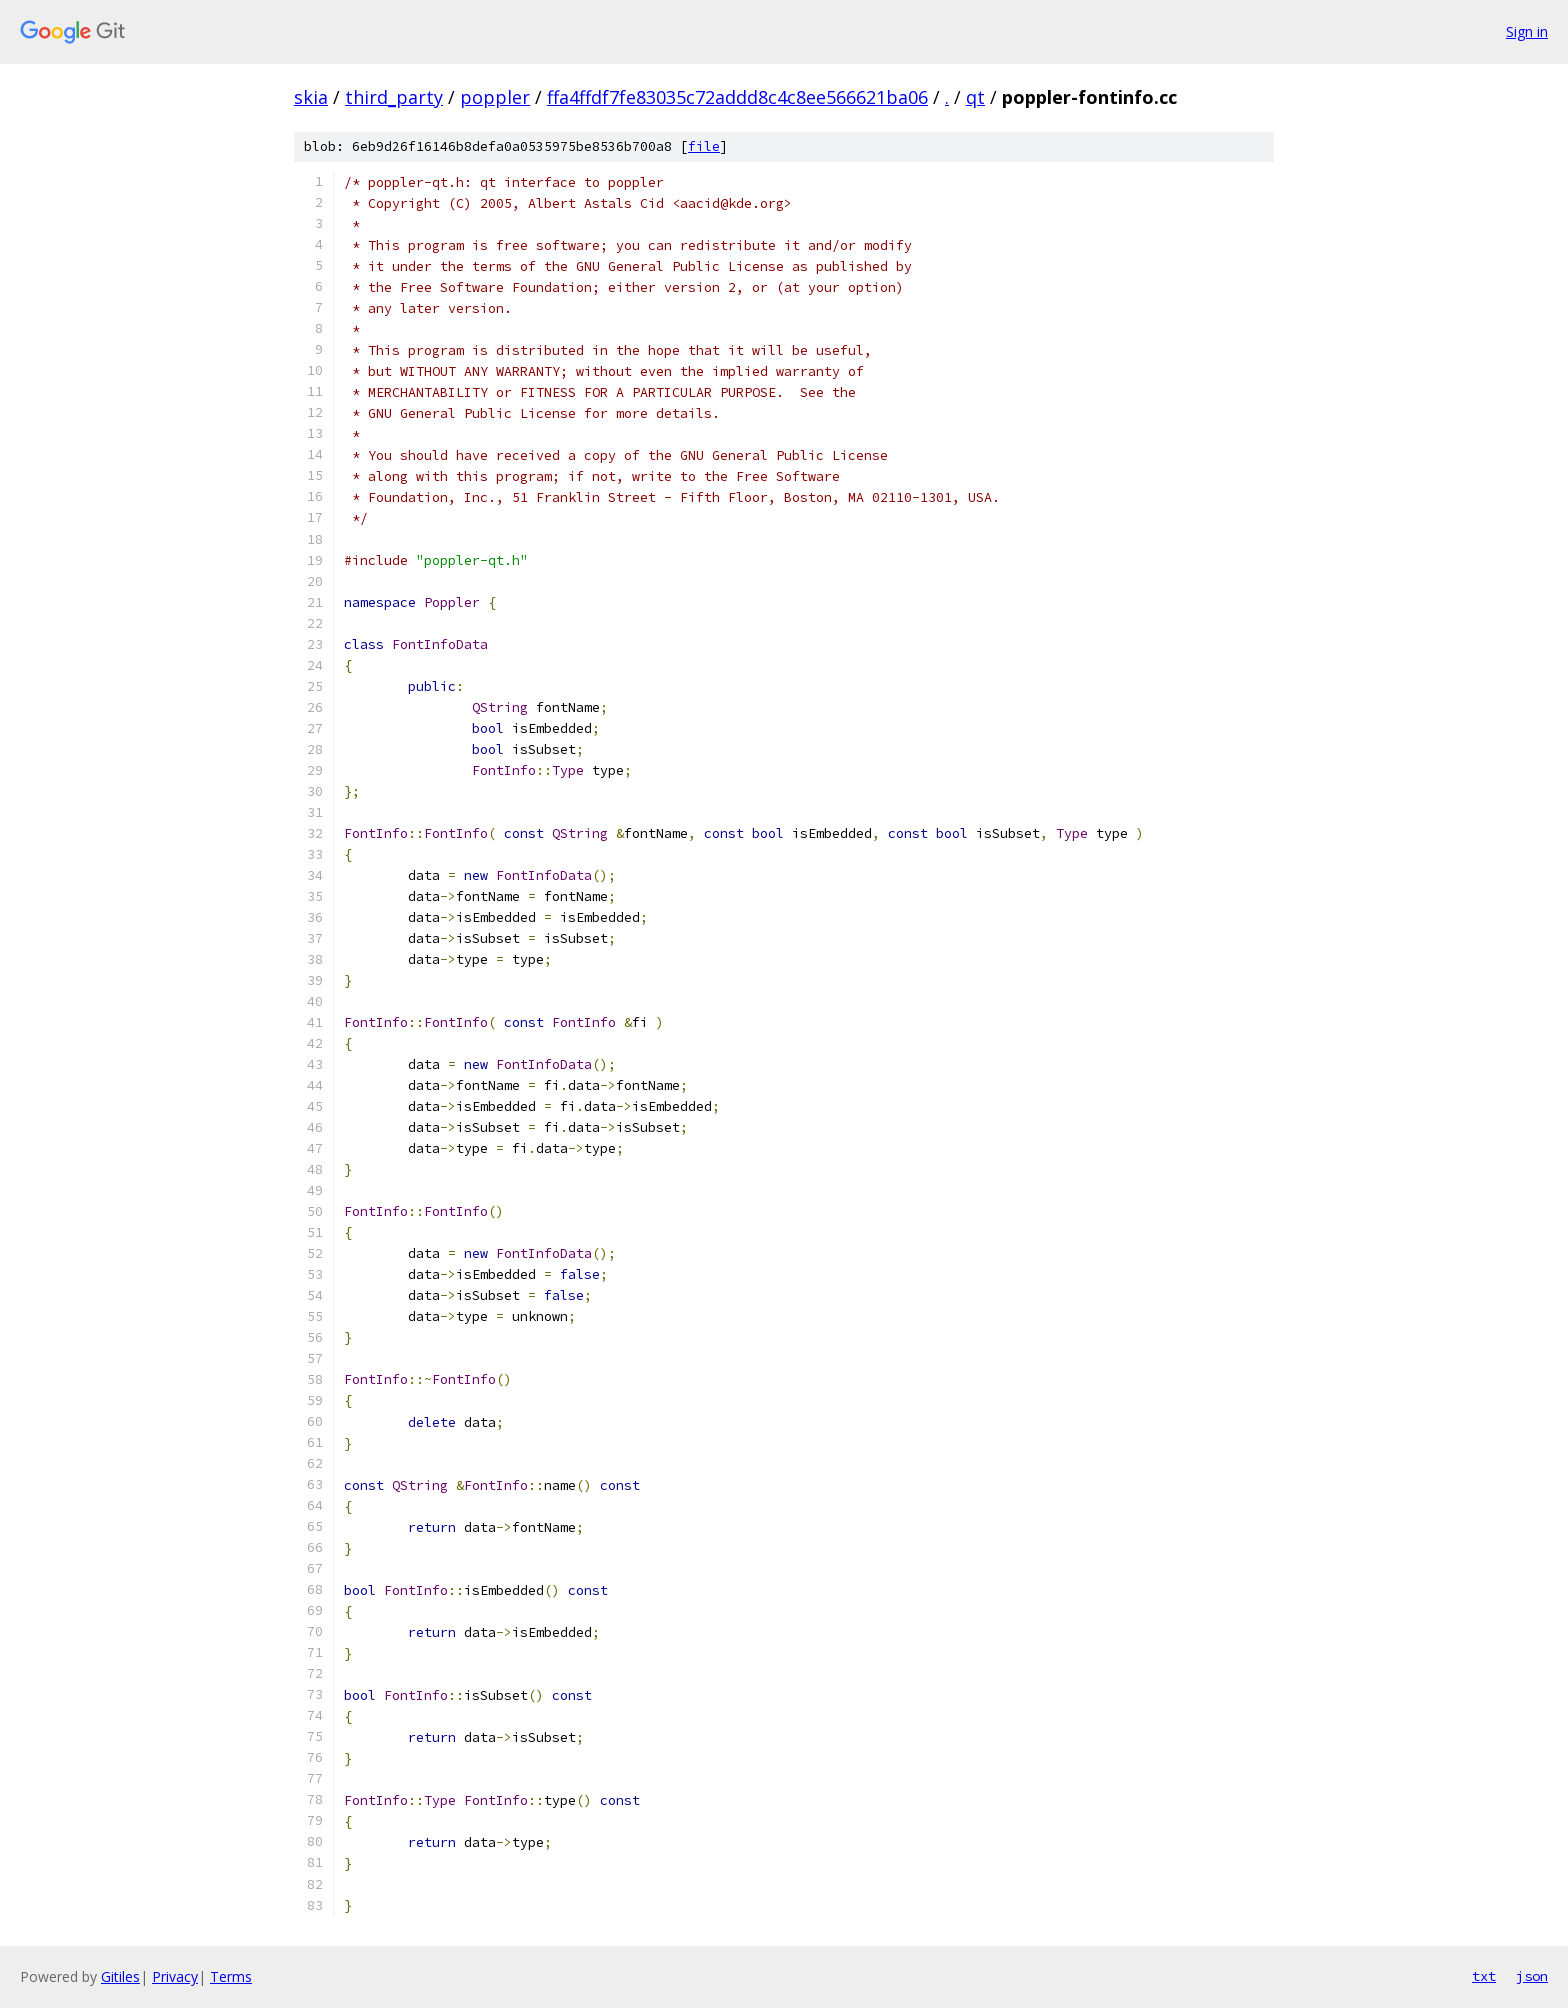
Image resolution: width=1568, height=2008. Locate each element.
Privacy (175, 1976)
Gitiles (120, 1976)
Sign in (1527, 31)
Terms (231, 1976)
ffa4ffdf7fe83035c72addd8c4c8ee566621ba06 (737, 97)
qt (975, 97)
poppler (495, 97)
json (1532, 1976)
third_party (394, 97)
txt (1484, 1976)
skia (311, 97)
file (704, 146)
